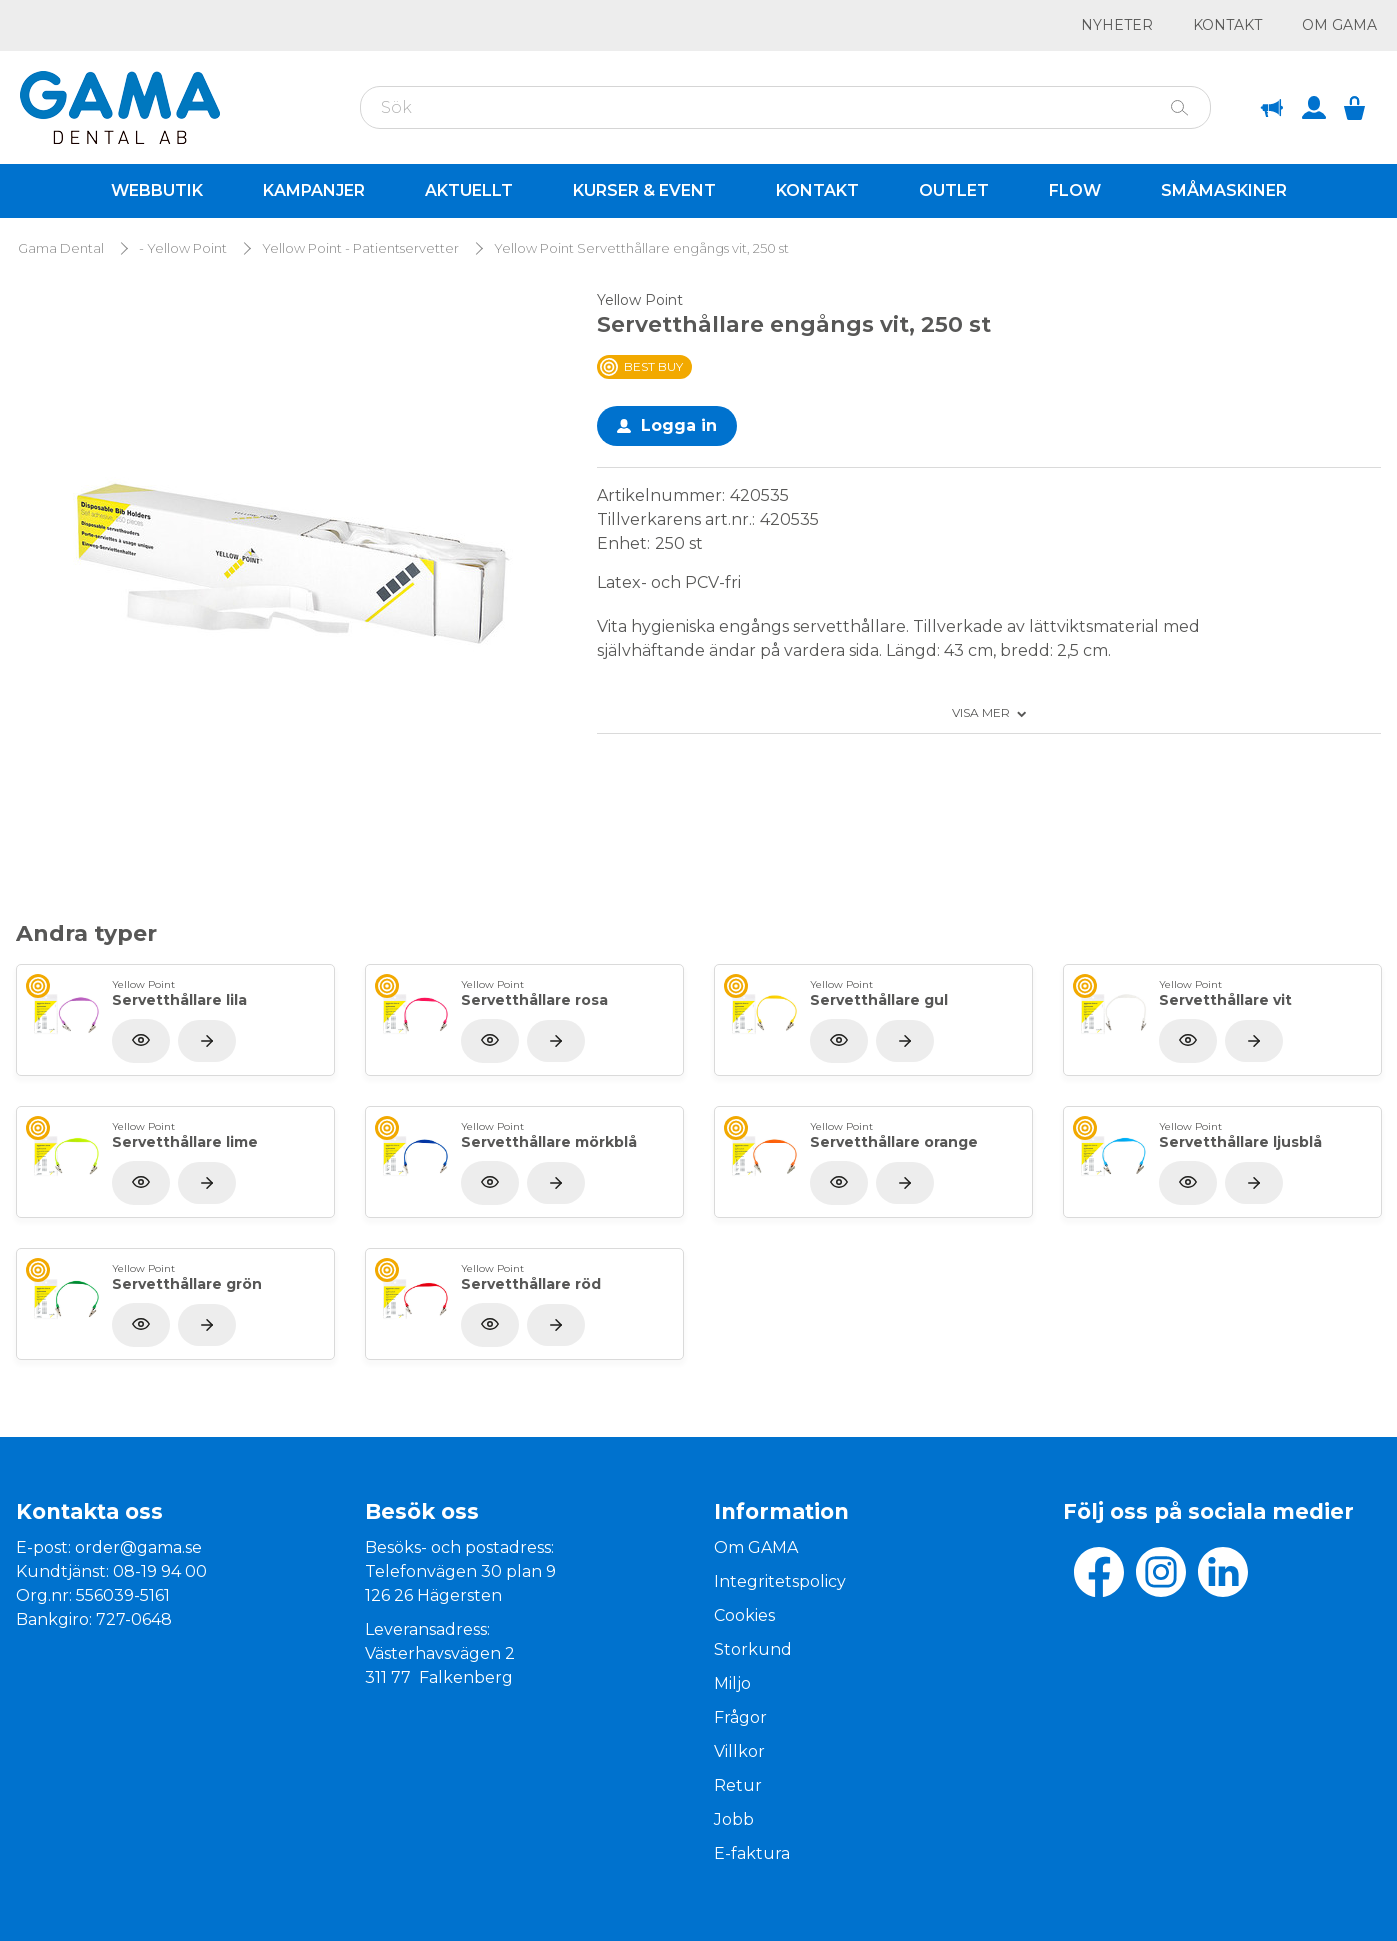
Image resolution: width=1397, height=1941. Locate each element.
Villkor (739, 1751)
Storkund (753, 1649)
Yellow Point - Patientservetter (360, 248)
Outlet (954, 190)
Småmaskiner (1224, 190)
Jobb (734, 1819)
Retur (738, 1785)
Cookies (744, 1615)
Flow (1075, 190)
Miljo (732, 1683)
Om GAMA (1339, 25)
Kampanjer (314, 190)
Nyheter (1117, 25)
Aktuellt (469, 190)
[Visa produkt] (207, 1041)
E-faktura (752, 1853)
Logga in (679, 425)
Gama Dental (61, 248)
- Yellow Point (183, 248)
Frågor (740, 1717)
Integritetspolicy (780, 1581)
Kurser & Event (644, 190)
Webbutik (157, 190)
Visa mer (981, 713)
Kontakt (1227, 25)
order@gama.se (138, 1547)
